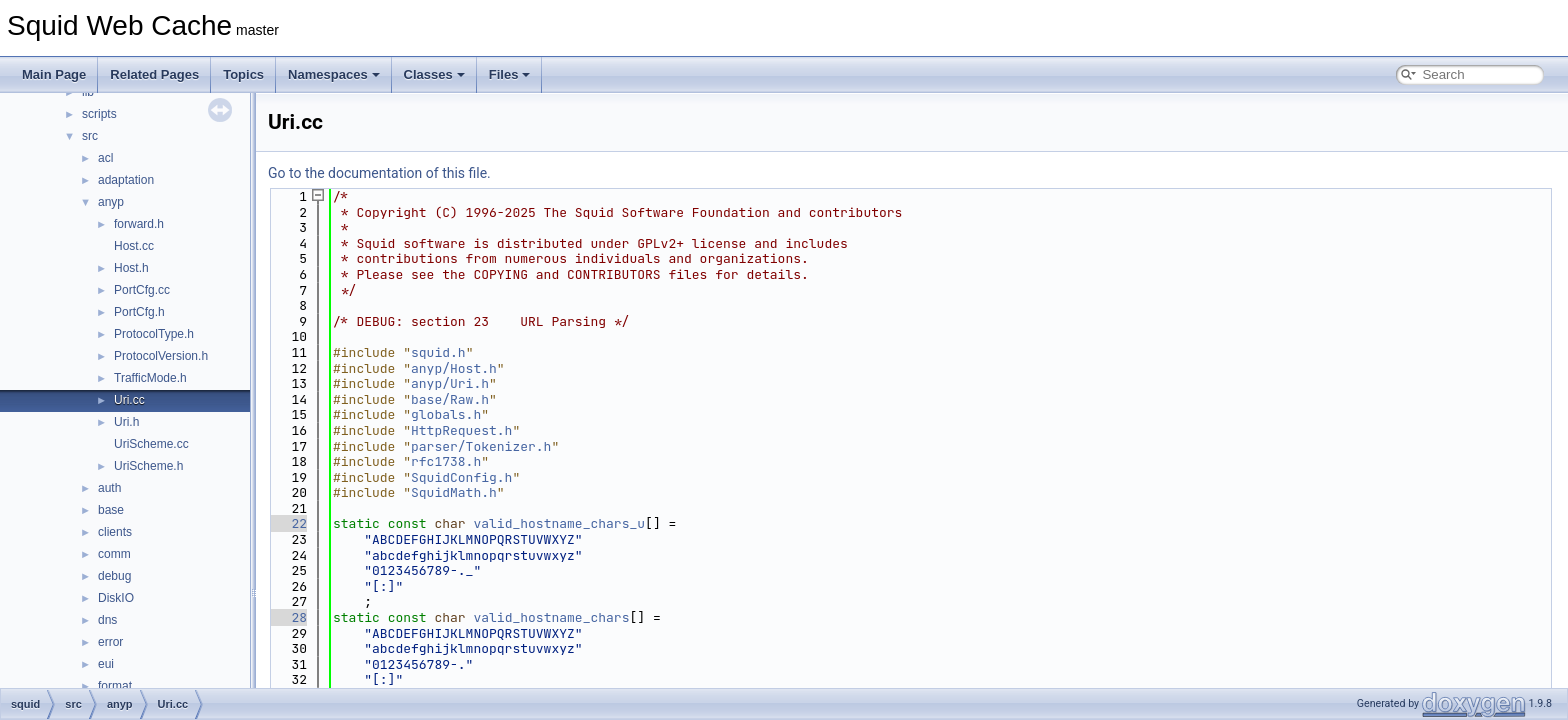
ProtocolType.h (154, 334)
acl (105, 158)
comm (114, 554)
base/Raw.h (450, 399)
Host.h (131, 268)
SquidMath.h (454, 492)
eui (106, 664)
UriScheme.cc (151, 444)
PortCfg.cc (142, 290)
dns (107, 620)
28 (287, 617)
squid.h (438, 352)
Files (510, 74)
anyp (111, 202)
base (111, 510)
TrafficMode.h (150, 378)
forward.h (139, 224)
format (115, 686)
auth (109, 488)
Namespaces (334, 74)
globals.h (446, 414)
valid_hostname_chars (551, 617)
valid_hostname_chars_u (559, 523)
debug (114, 576)
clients (115, 532)
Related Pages (154, 74)
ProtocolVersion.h (161, 356)
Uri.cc (129, 400)
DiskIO (116, 598)
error (110, 642)
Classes (434, 74)
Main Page (54, 74)
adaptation (126, 180)
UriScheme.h (148, 466)
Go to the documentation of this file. (379, 173)
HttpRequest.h (461, 430)
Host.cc (134, 246)
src (90, 136)
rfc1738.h (446, 461)
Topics (243, 74)
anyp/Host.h (454, 368)
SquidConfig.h (461, 477)
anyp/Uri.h (450, 383)
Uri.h (126, 422)
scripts (99, 114)
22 (287, 523)
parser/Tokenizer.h (481, 446)
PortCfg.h (139, 312)
